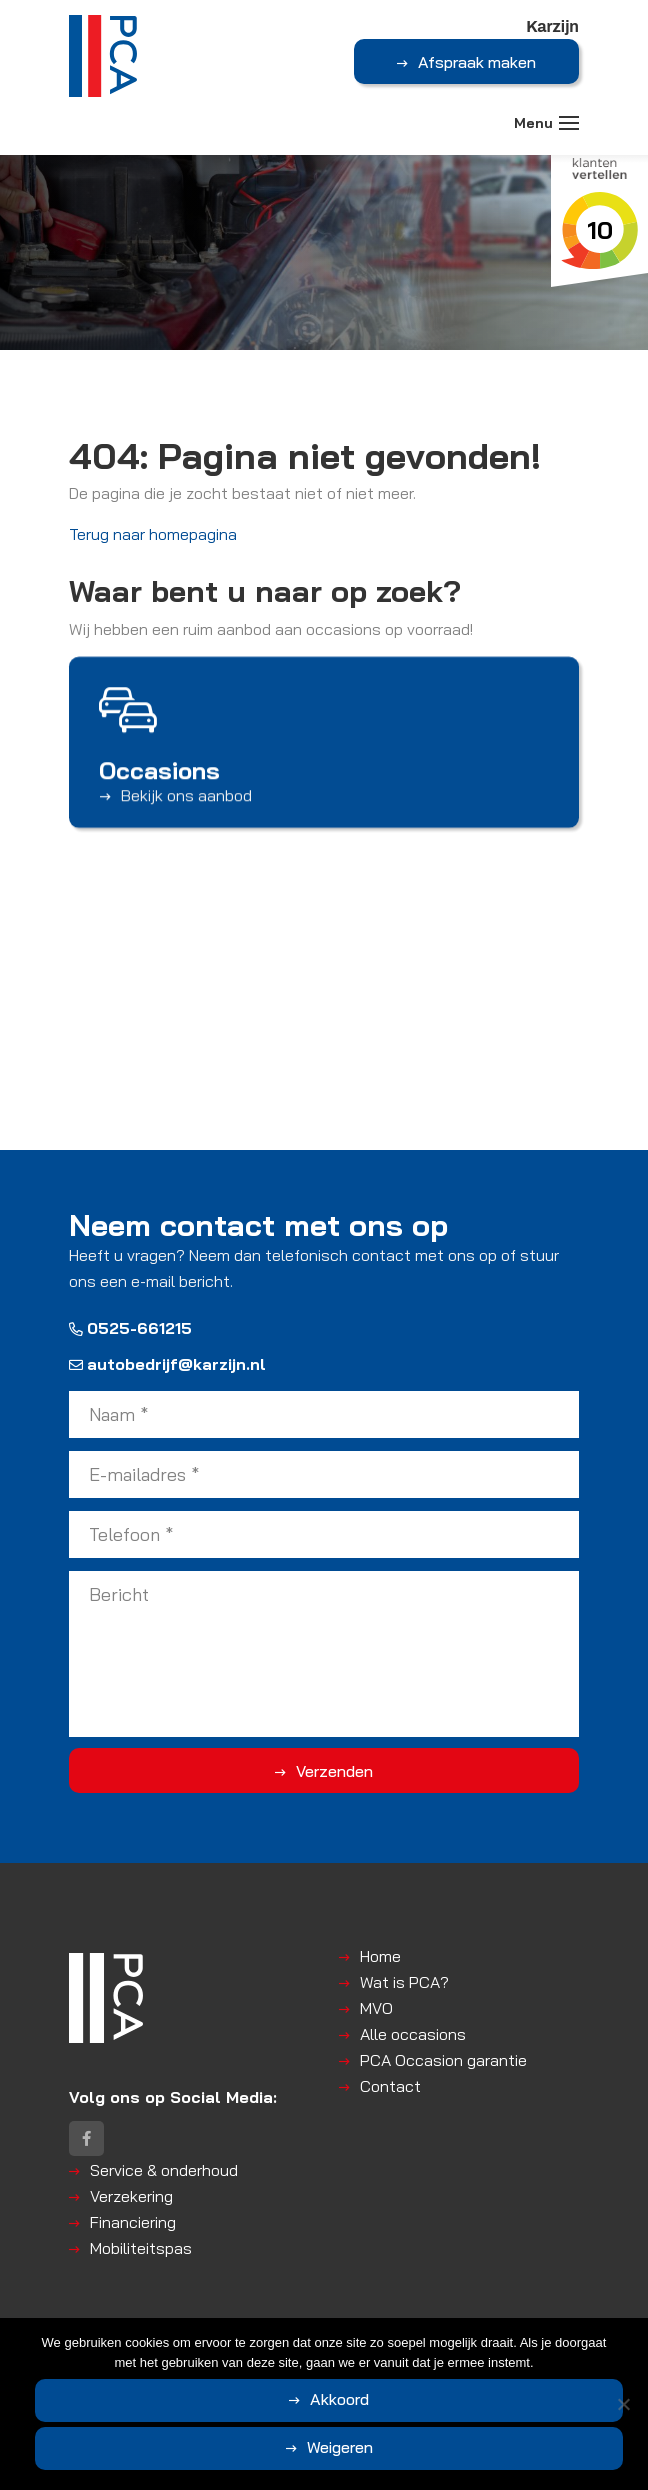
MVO (376, 2008)
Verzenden (334, 1771)
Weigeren (340, 2447)
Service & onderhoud (164, 2170)
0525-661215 (130, 1328)
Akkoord (339, 2399)
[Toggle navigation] (569, 123)
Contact (390, 2086)
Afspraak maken (477, 62)
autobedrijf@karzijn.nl (167, 1364)
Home (380, 1956)
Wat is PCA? (404, 1982)
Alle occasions (413, 2034)
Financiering (133, 2222)
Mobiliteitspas (141, 2248)
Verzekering (131, 2196)
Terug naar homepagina (153, 534)
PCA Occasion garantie (443, 2060)
